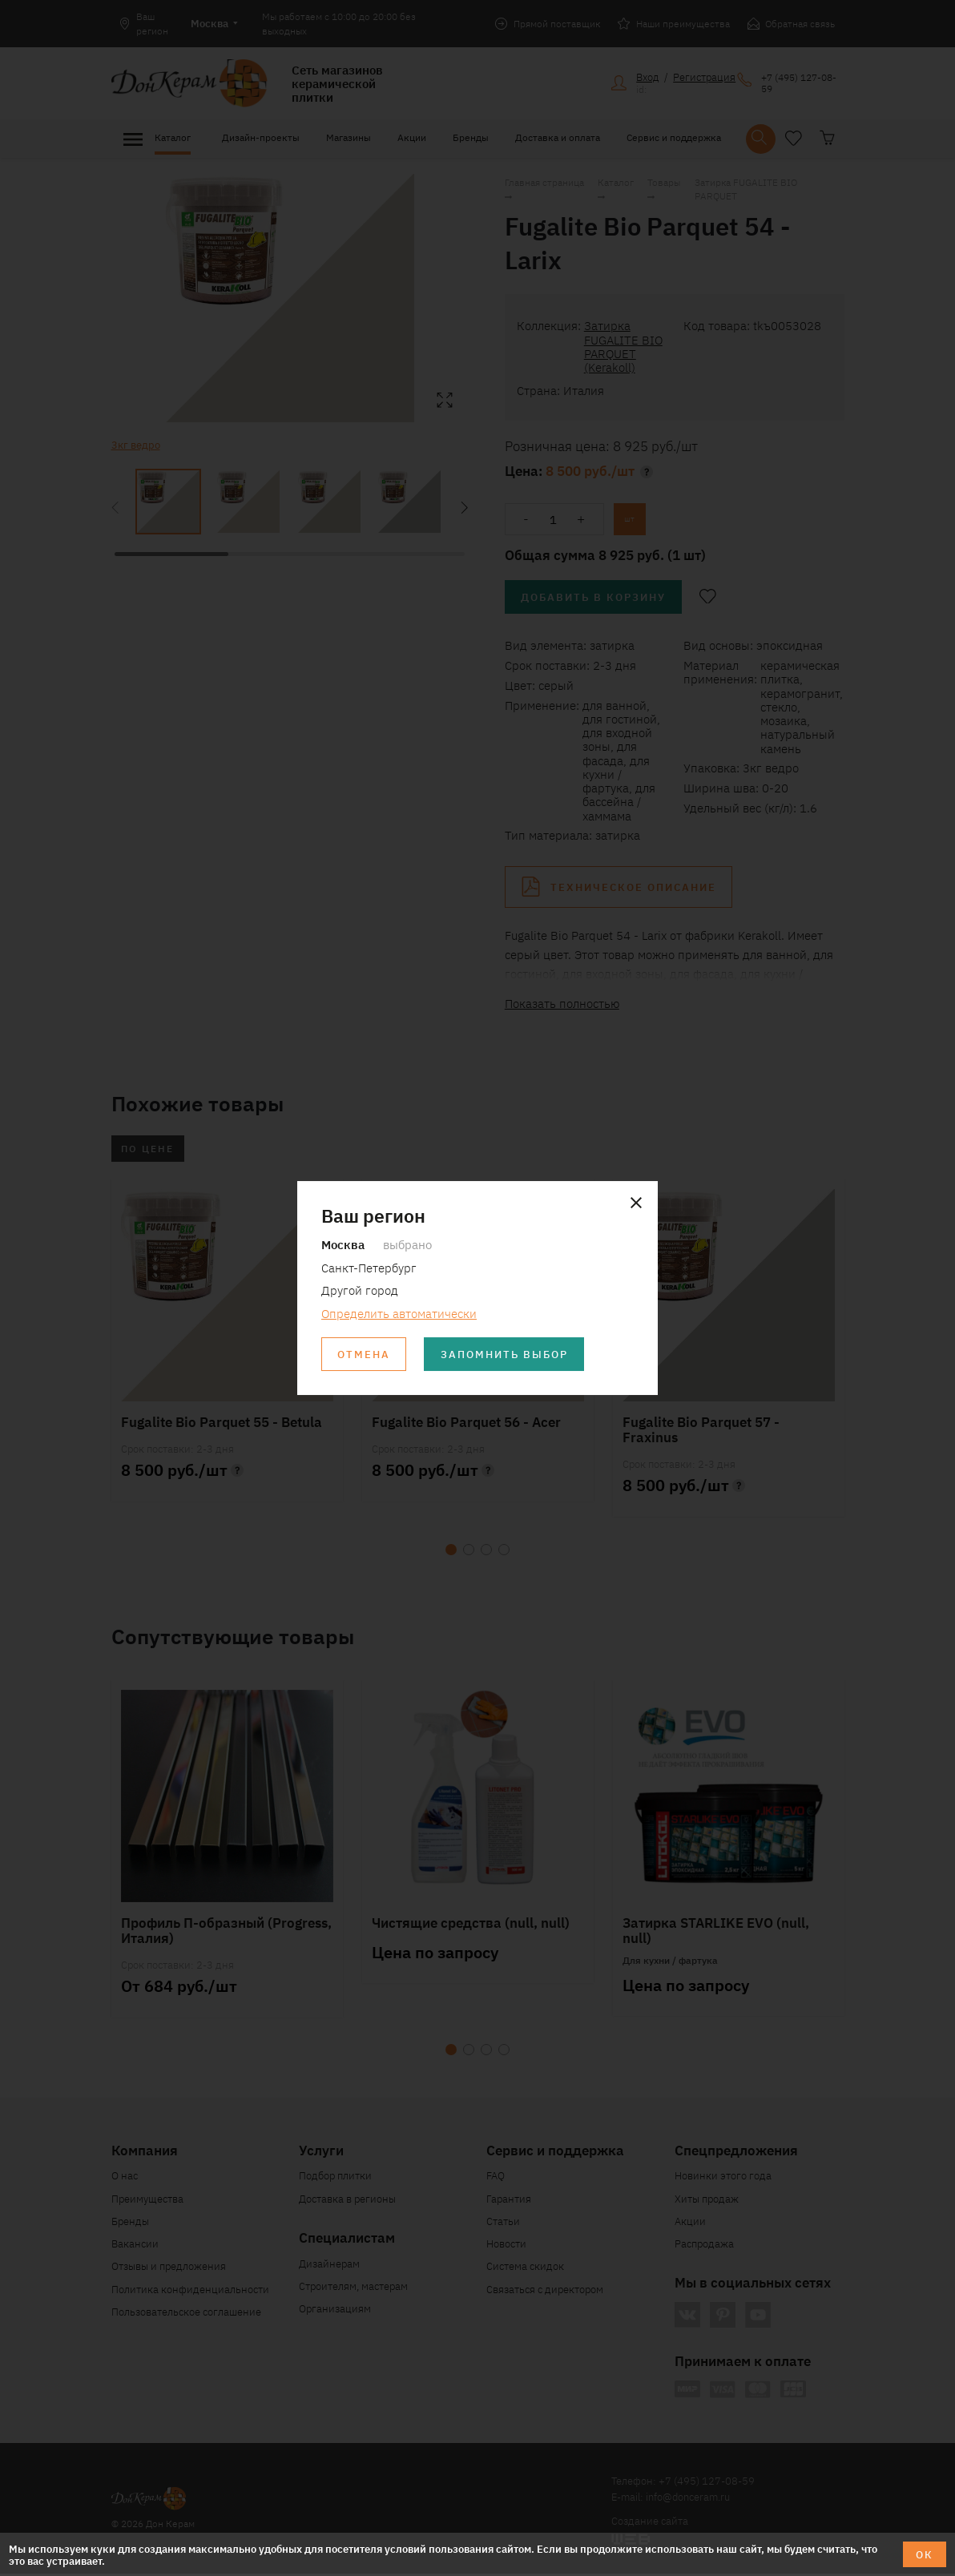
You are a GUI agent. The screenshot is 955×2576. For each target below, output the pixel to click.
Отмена (364, 1354)
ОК (924, 2554)
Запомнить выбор (506, 1354)
